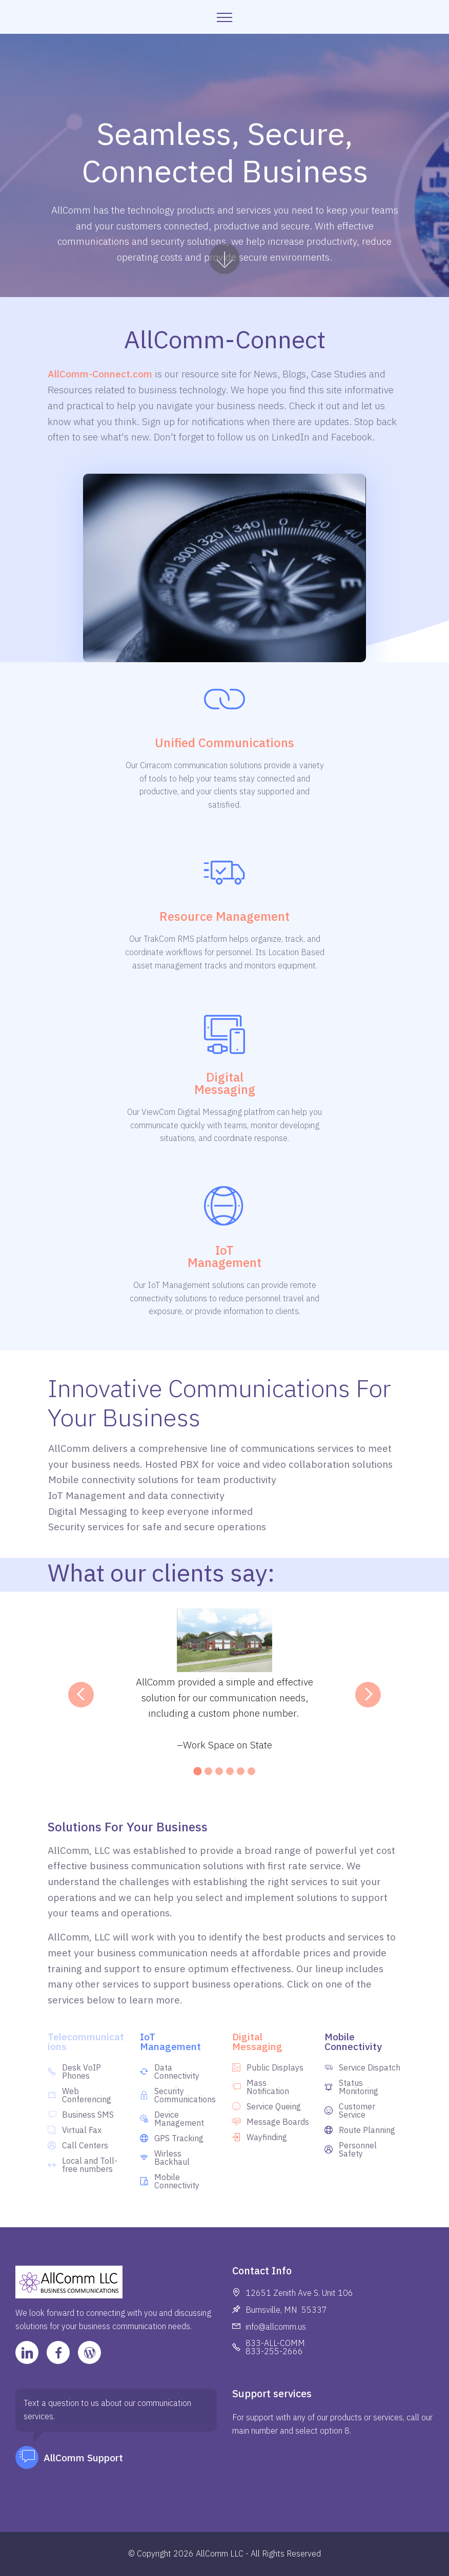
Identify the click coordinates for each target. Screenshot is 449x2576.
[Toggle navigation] (225, 17)
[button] (81, 1694)
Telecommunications (86, 2041)
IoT (224, 1250)
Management (224, 1262)
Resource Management (224, 916)
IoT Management (170, 2041)
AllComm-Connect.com (100, 373)
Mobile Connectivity (353, 2041)
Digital (224, 1077)
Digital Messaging (257, 2041)
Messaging (224, 1089)
